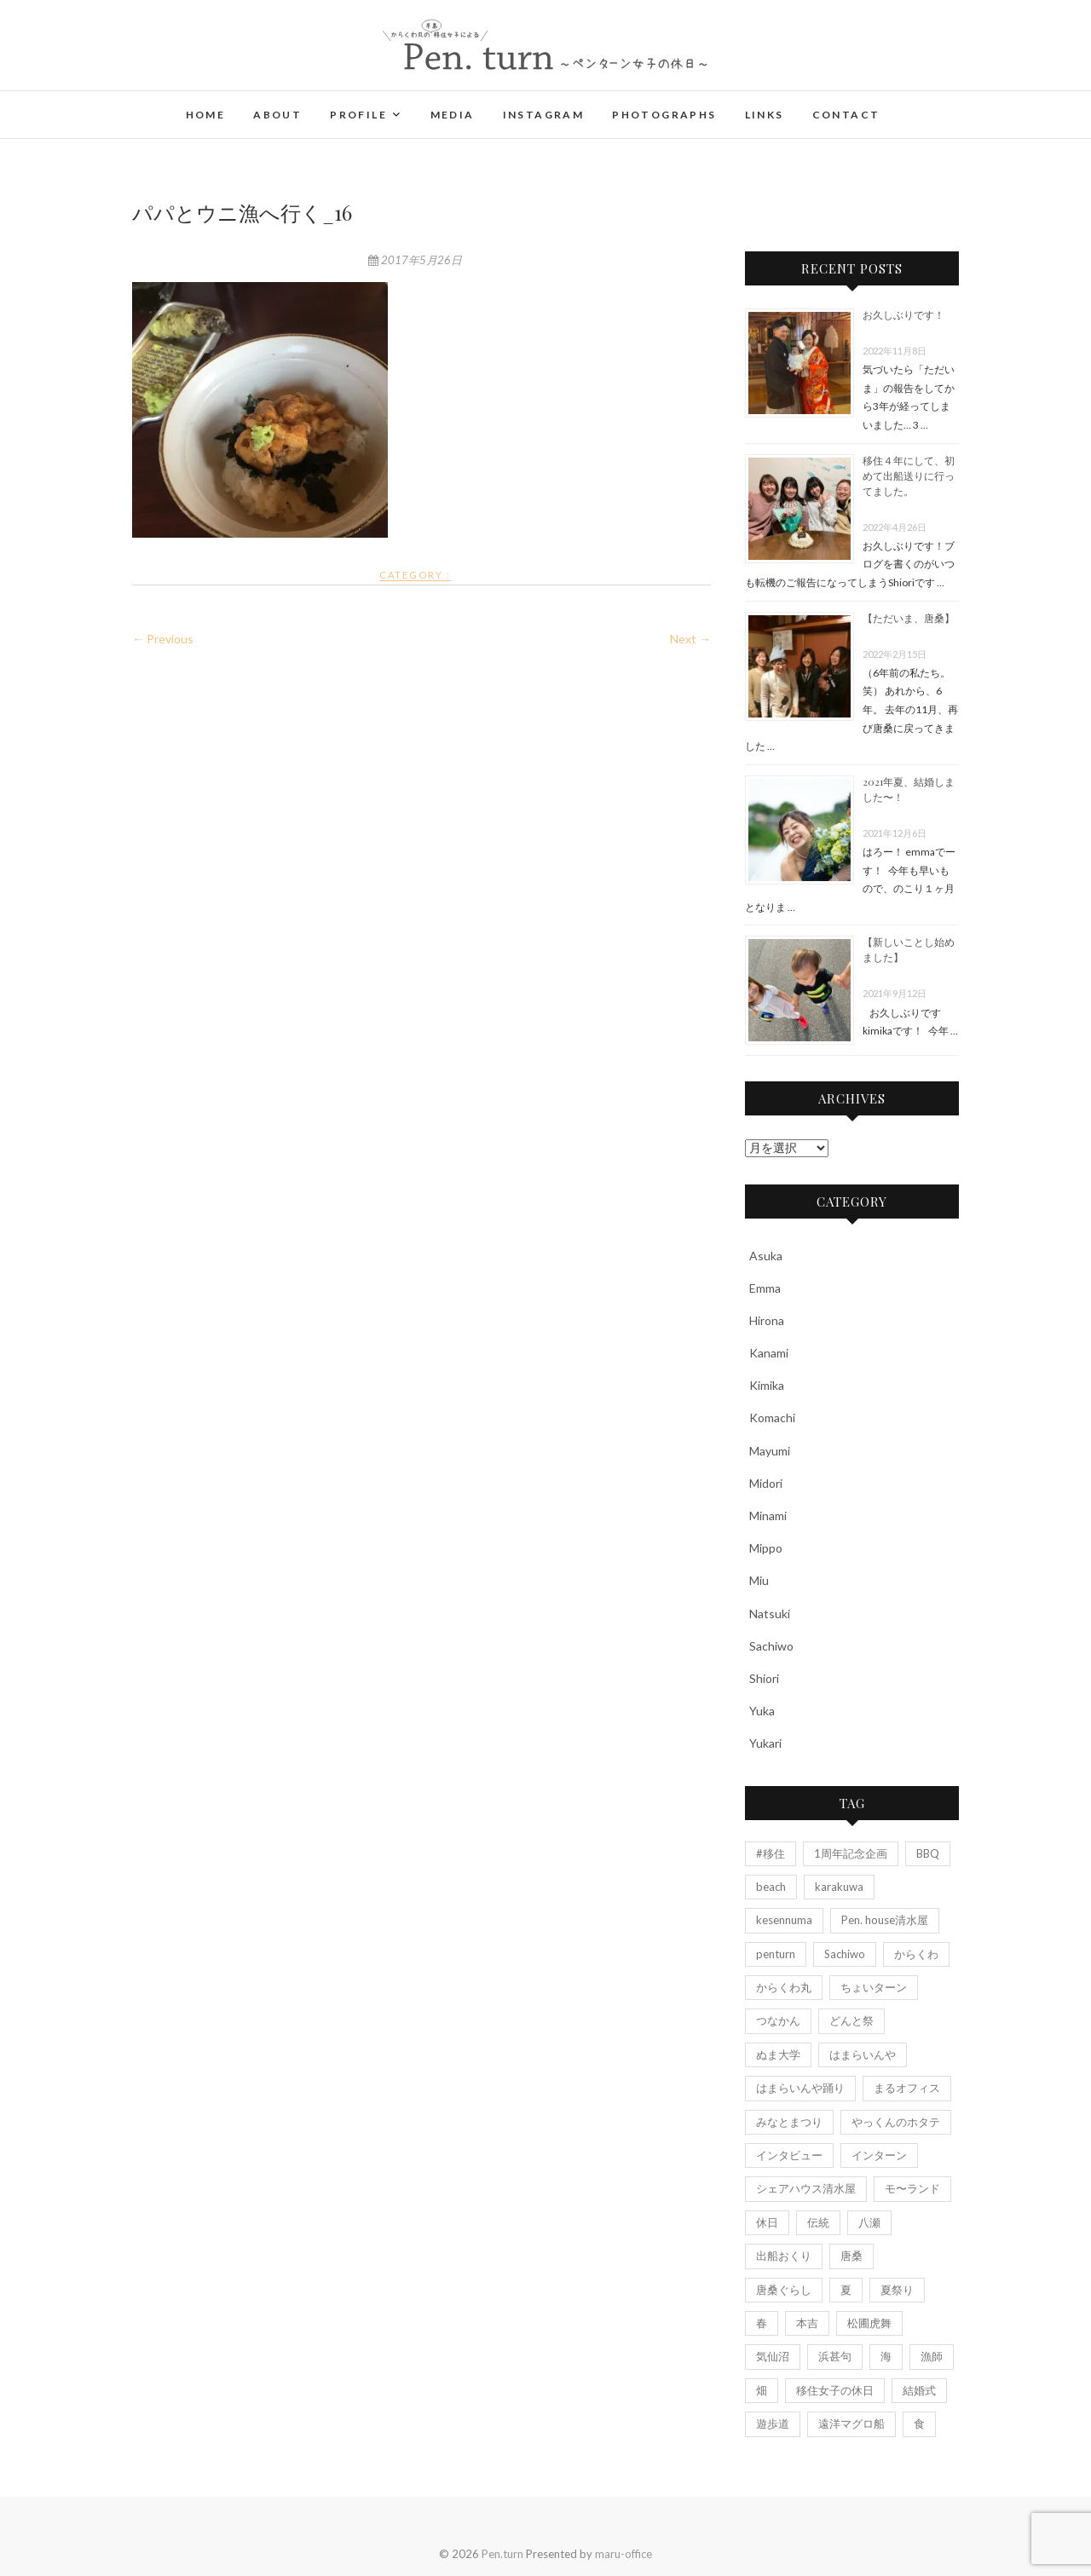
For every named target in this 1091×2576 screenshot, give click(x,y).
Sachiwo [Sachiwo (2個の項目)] (844, 1954)
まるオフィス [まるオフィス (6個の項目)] (907, 2088)
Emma (765, 1288)
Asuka (765, 1255)
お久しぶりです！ (903, 314)
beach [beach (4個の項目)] (771, 1886)
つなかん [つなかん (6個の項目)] (778, 2020)
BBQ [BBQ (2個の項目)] (927, 1853)
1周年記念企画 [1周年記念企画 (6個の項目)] (850, 1853)
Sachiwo (771, 1646)
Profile (358, 114)
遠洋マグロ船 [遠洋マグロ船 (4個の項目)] (851, 2423)
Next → (690, 638)
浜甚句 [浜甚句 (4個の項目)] (834, 2356)
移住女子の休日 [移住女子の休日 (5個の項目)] (835, 2390)
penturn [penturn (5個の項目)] (775, 1954)
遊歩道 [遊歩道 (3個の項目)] (772, 2423)
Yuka (762, 1710)
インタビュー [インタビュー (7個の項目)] (789, 2155)
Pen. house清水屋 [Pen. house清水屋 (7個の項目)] (884, 1920)
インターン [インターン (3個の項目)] (879, 2155)
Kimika (766, 1385)
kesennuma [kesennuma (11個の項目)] (784, 1920)
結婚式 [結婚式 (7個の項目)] (919, 2390)
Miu (759, 1580)
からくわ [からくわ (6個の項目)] (916, 1954)
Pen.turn (502, 2554)
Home (206, 114)
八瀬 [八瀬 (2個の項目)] (869, 2222)
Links (764, 114)
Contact (846, 114)
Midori (765, 1483)
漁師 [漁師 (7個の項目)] (932, 2356)
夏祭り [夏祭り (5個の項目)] (897, 2290)
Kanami (768, 1353)
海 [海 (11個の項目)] (886, 2356)
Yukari (765, 1743)
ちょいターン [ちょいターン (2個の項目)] (873, 1987)
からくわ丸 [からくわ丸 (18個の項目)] (783, 1987)
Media (452, 114)
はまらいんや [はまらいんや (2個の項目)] (862, 2054)
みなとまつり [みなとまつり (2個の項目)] (789, 2122)
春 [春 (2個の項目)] (761, 2323)
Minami (768, 1515)
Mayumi (769, 1451)
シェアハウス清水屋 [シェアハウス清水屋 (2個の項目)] (806, 2188)
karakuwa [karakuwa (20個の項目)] (839, 1886)
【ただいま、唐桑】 (909, 618)
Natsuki (769, 1613)
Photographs (664, 114)
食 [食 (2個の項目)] (919, 2423)
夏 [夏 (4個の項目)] (845, 2290)
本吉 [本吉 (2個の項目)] (807, 2323)
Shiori (764, 1678)
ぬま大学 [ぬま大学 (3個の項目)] (778, 2054)
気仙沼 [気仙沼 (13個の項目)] (772, 2356)
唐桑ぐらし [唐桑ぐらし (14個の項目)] (783, 2290)
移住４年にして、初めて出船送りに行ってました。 (909, 475)
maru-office (623, 2554)
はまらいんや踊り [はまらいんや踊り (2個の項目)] (800, 2088)
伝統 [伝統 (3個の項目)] (818, 2222)
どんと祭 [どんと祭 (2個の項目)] (851, 2020)
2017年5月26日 (415, 260)
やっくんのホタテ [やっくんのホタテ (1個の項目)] (895, 2122)
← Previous (162, 638)
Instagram (544, 114)
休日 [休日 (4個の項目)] (767, 2222)
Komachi (772, 1417)
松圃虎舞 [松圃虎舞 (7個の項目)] (869, 2323)
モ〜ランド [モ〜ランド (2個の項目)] (912, 2188)
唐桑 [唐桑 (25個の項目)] (851, 2255)
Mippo (765, 1548)
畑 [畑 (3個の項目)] (761, 2390)
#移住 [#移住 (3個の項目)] (770, 1853)
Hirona (766, 1320)
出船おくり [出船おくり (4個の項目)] (783, 2255)
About (277, 114)
